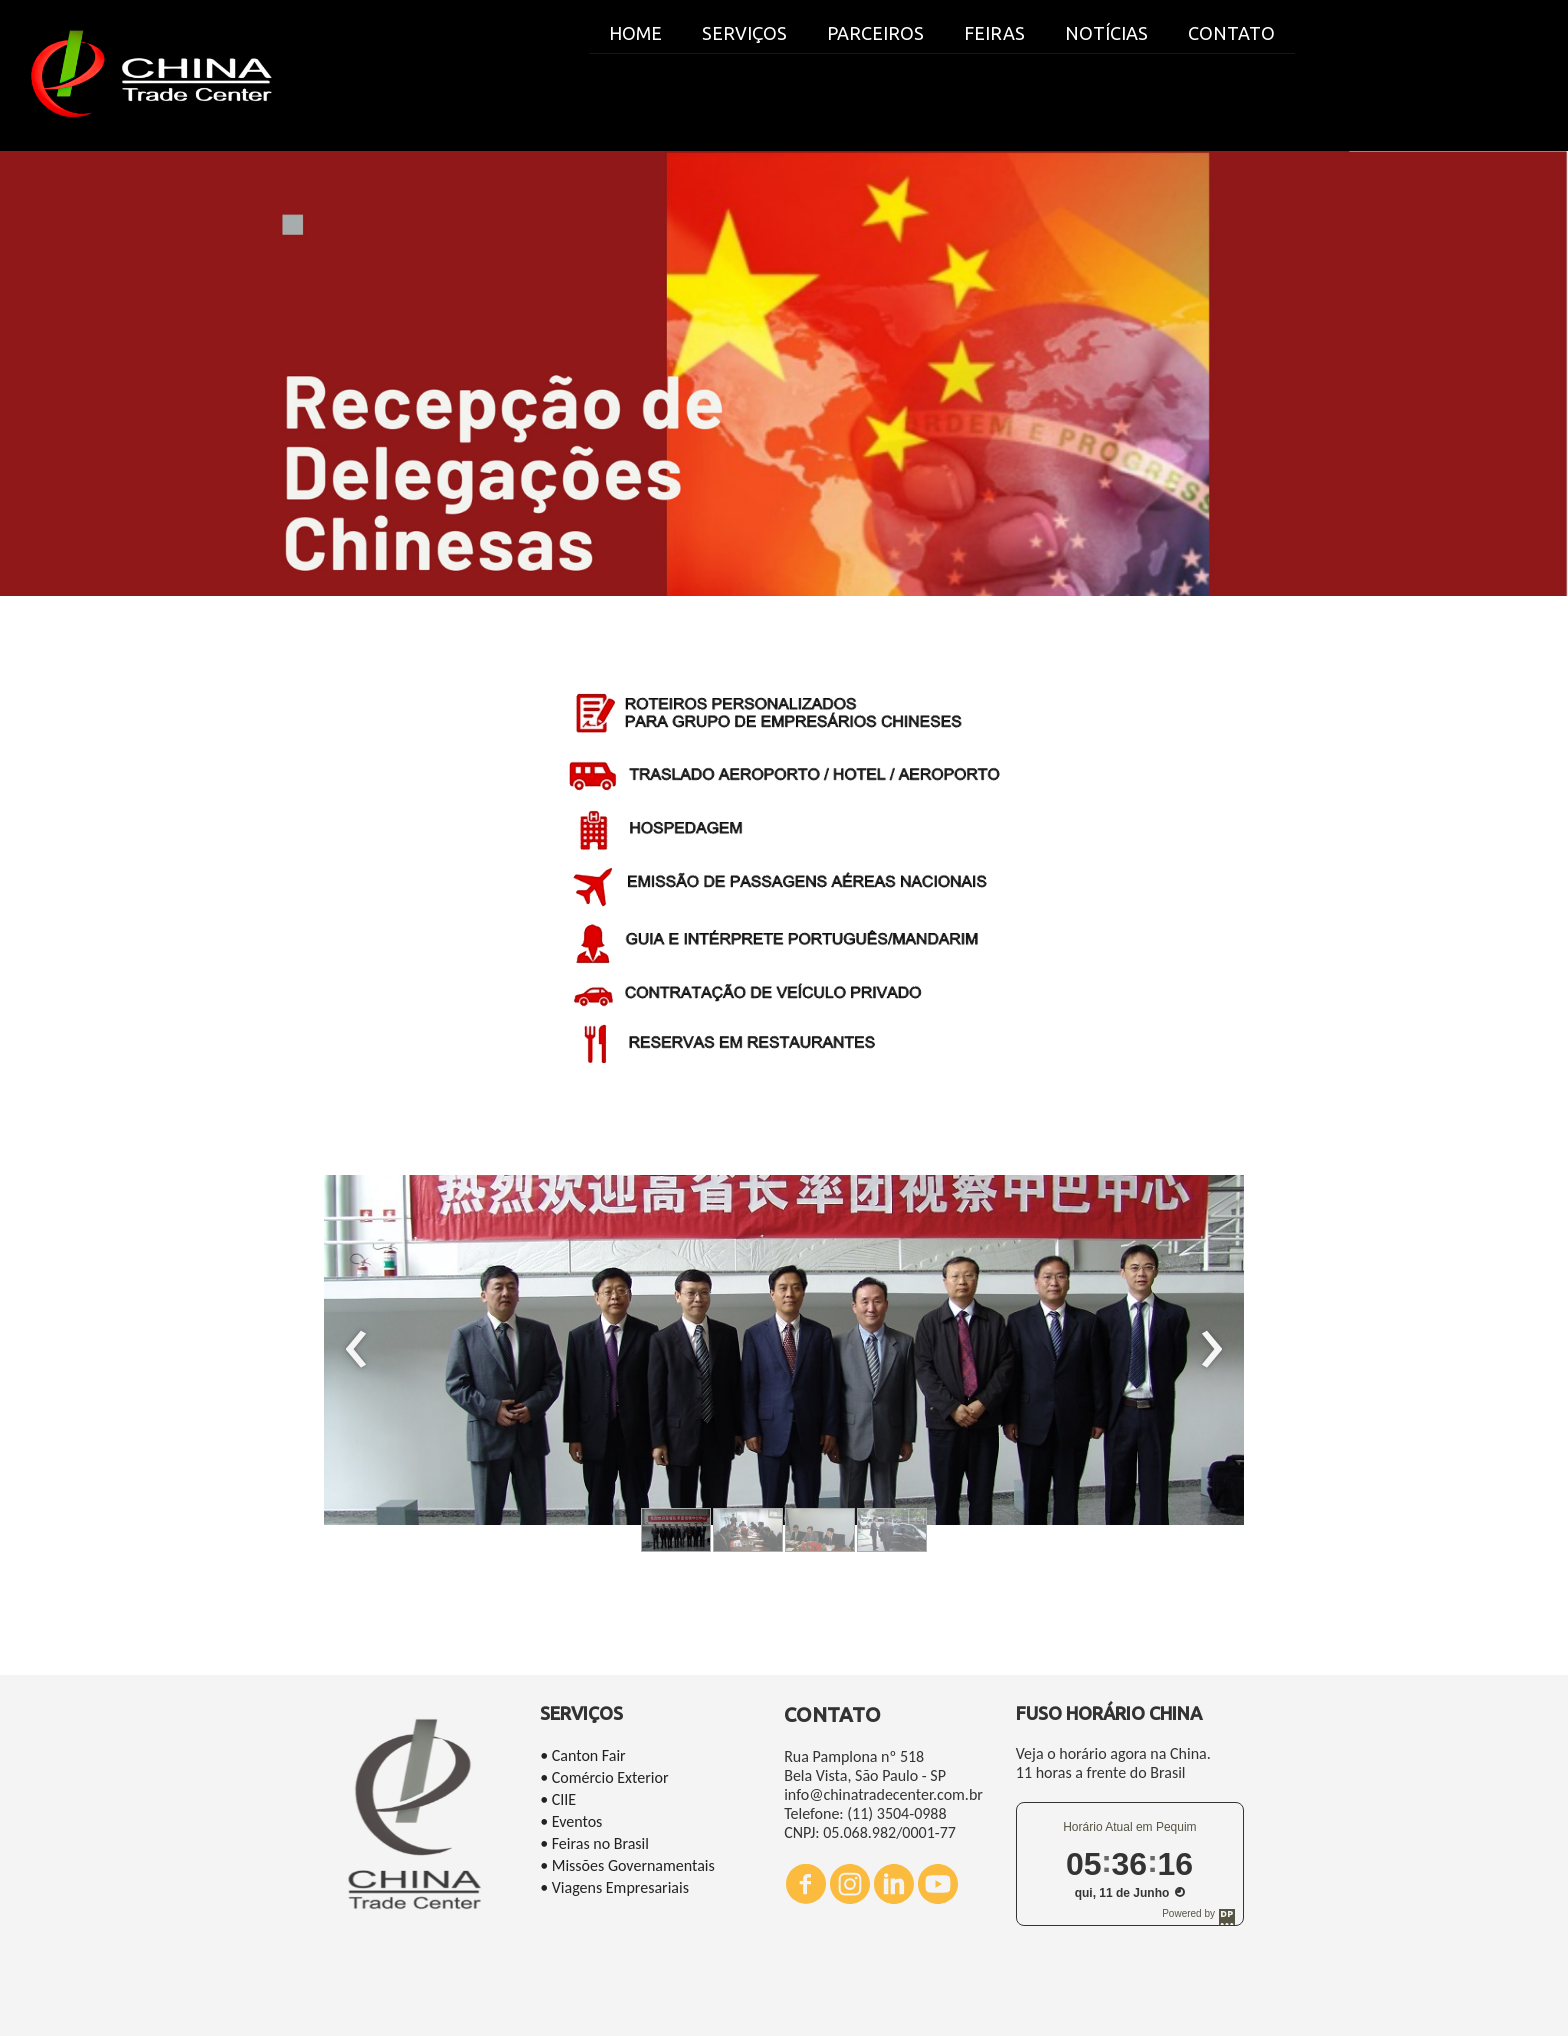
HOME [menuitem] (635, 33)
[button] (676, 1530)
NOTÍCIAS (1106, 33)
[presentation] (356, 1350)
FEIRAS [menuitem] (994, 33)
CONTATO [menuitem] (1231, 33)
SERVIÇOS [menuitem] (744, 33)
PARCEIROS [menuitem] (875, 33)
